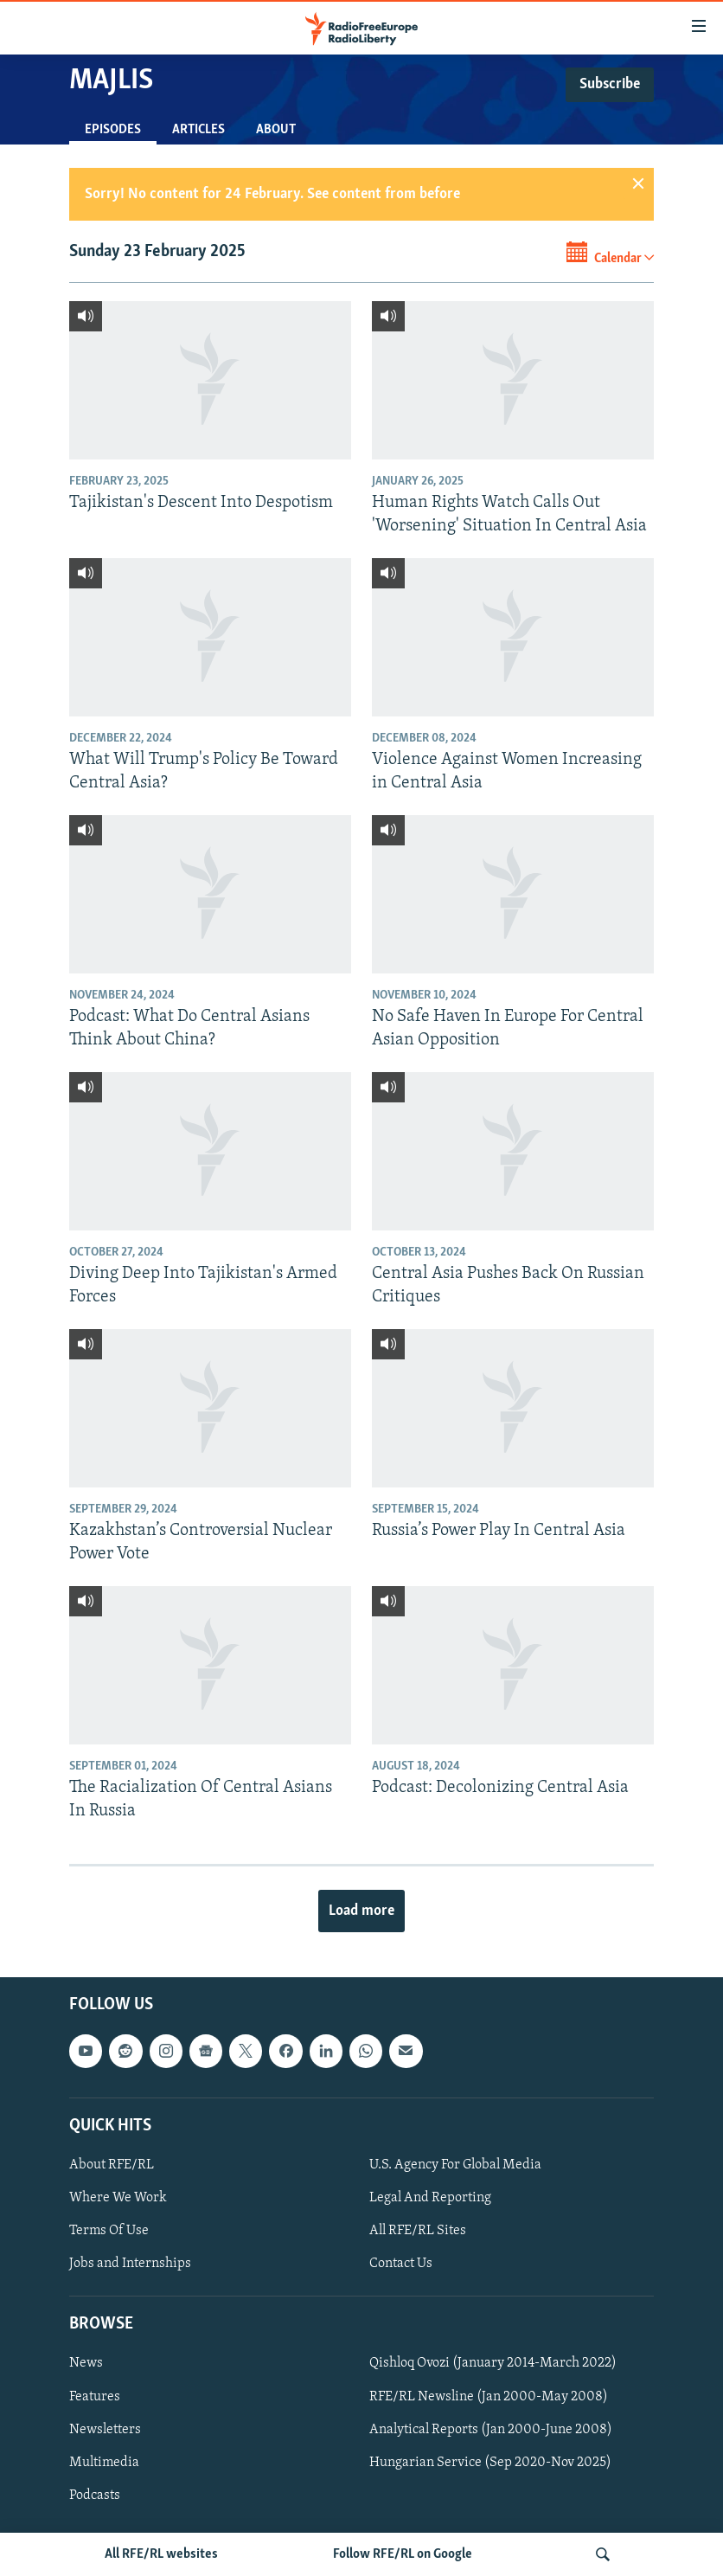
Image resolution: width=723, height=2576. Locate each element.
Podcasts (94, 2495)
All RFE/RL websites (161, 2554)
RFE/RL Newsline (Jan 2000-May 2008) (488, 2397)
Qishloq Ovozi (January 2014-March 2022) (493, 2363)
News (86, 2363)
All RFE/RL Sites (417, 2231)
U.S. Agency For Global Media (455, 2165)
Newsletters (105, 2430)
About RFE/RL (111, 2165)
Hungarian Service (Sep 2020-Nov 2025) (490, 2463)
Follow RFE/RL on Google (402, 2554)
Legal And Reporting (430, 2198)
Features (94, 2397)
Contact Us (400, 2264)
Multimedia (104, 2463)
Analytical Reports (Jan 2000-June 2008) (490, 2430)
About (276, 130)
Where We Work (118, 2198)
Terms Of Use (109, 2231)
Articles (198, 130)
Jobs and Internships (130, 2264)
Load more (361, 1911)
